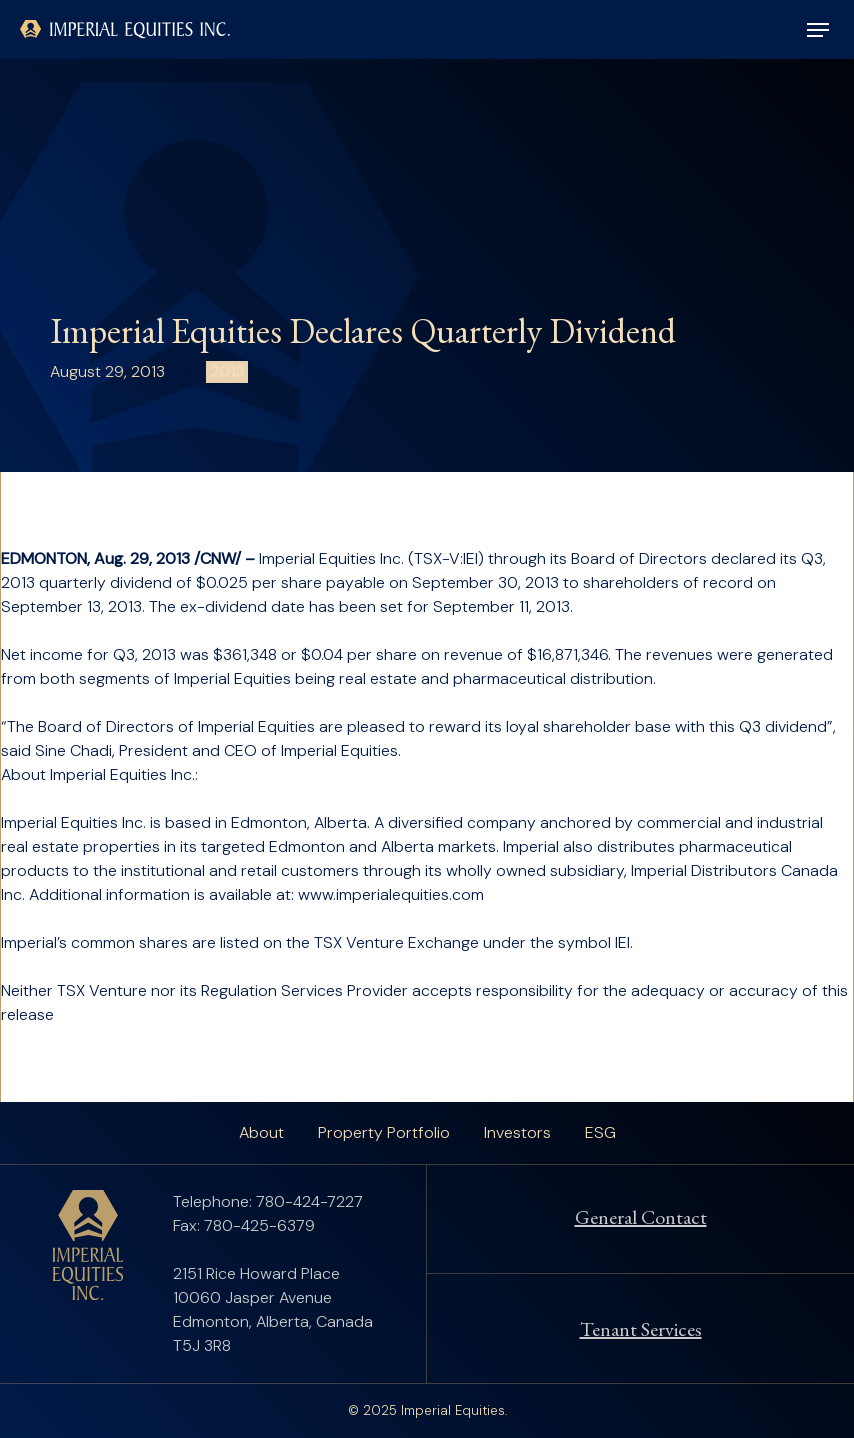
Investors (517, 1132)
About (261, 1132)
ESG (600, 1132)
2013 (227, 371)
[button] (818, 30)
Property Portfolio (384, 1132)
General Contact (641, 1217)
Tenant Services (641, 1329)
